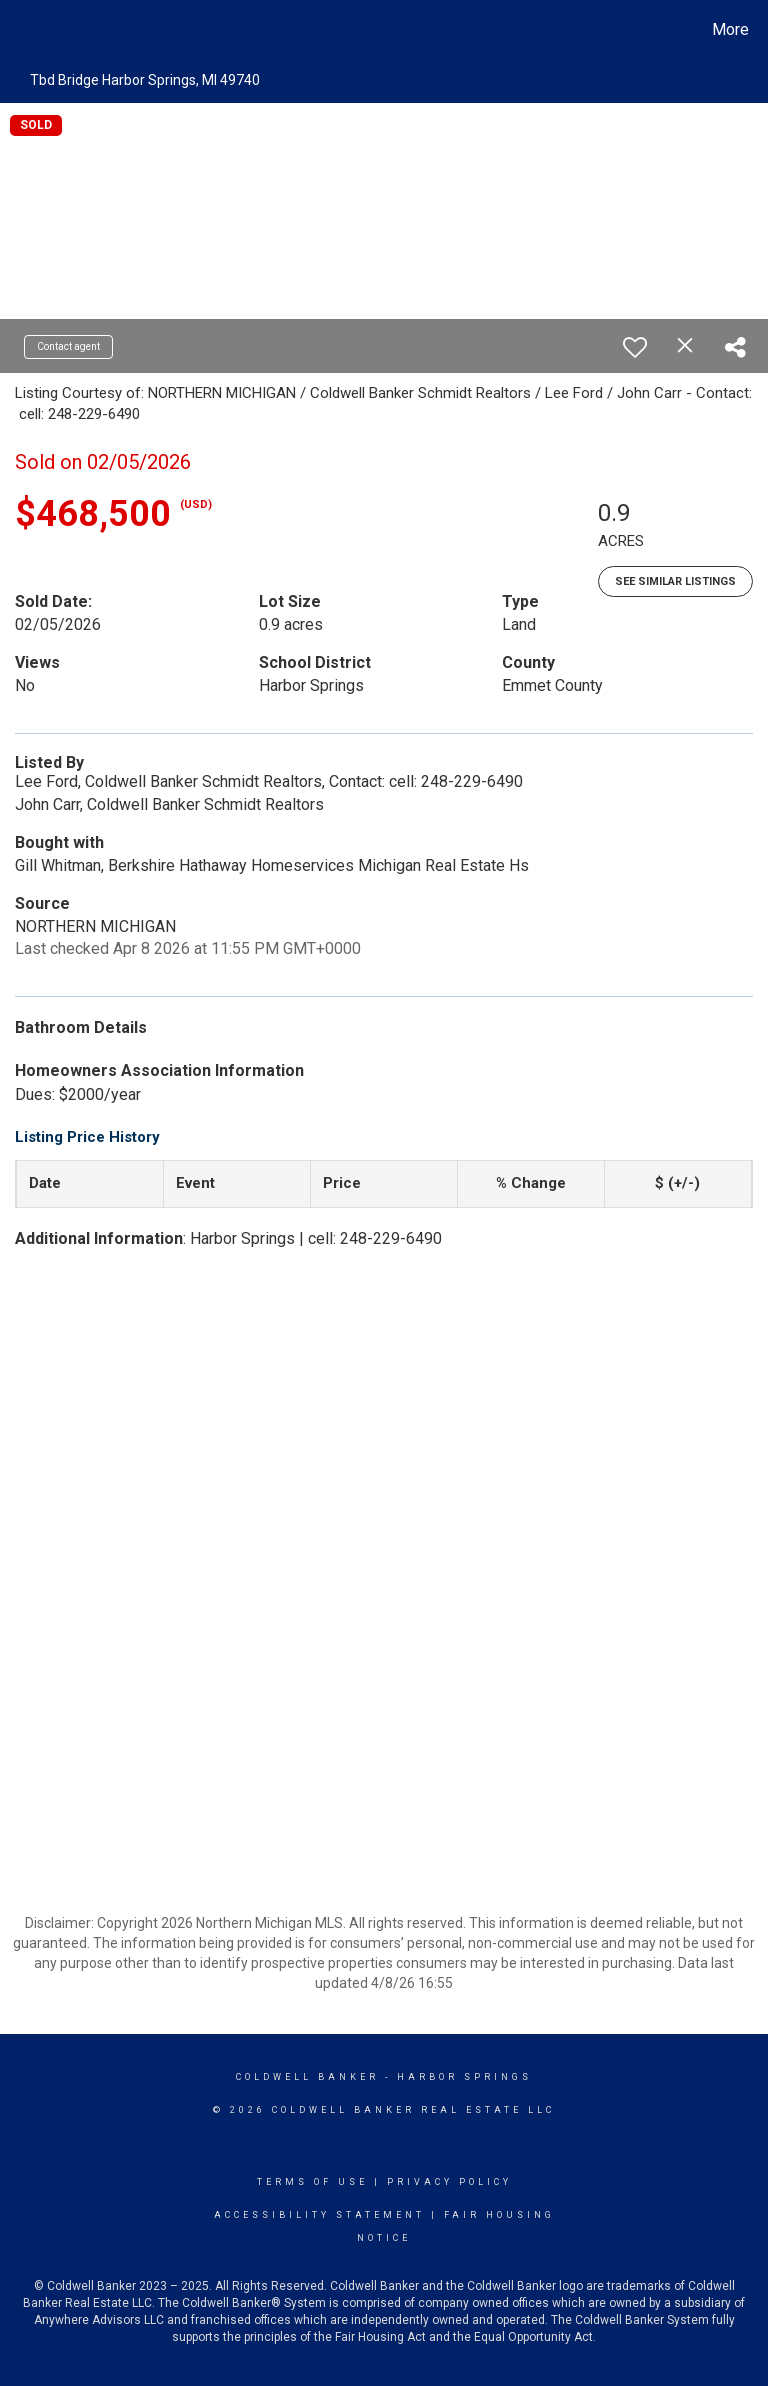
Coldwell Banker (307, 2077)
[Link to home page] (19, 30)
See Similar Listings (675, 581)
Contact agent (68, 346)
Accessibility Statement (319, 2215)
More (730, 29)
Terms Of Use (312, 2182)
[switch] (635, 347)
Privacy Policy (449, 2182)
